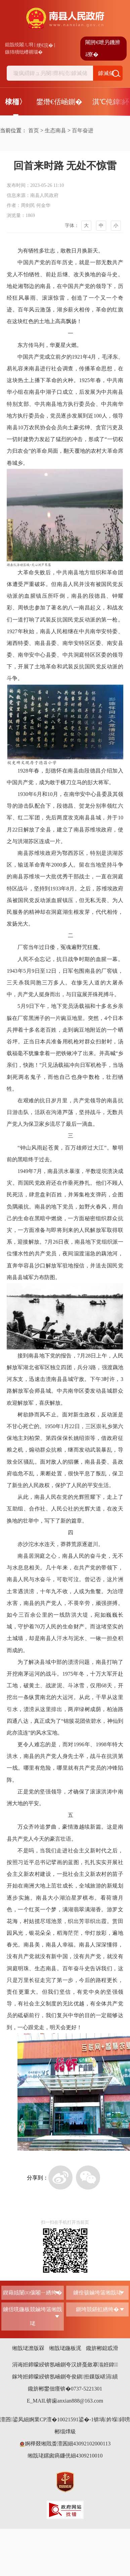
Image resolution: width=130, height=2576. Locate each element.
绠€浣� (45, 45)
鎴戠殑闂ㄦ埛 (19, 44)
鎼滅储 (106, 73)
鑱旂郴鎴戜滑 (102, 2348)
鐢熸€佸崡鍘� (59, 102)
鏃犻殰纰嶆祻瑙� (24, 52)
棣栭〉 (15, 102)
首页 (33, 130)
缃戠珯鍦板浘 (65, 2348)
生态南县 (55, 130)
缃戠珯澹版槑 (28, 2348)
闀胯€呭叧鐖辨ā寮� (102, 48)
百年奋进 (82, 130)
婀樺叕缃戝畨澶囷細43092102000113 (65, 2443)
